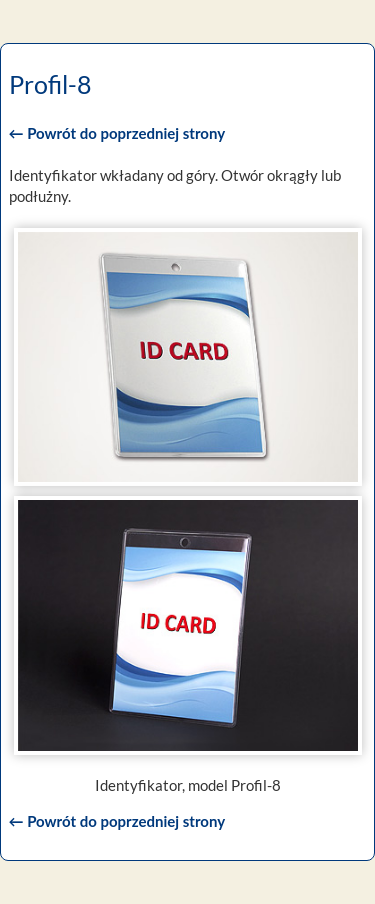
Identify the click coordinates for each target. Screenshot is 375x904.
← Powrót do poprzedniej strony (117, 133)
